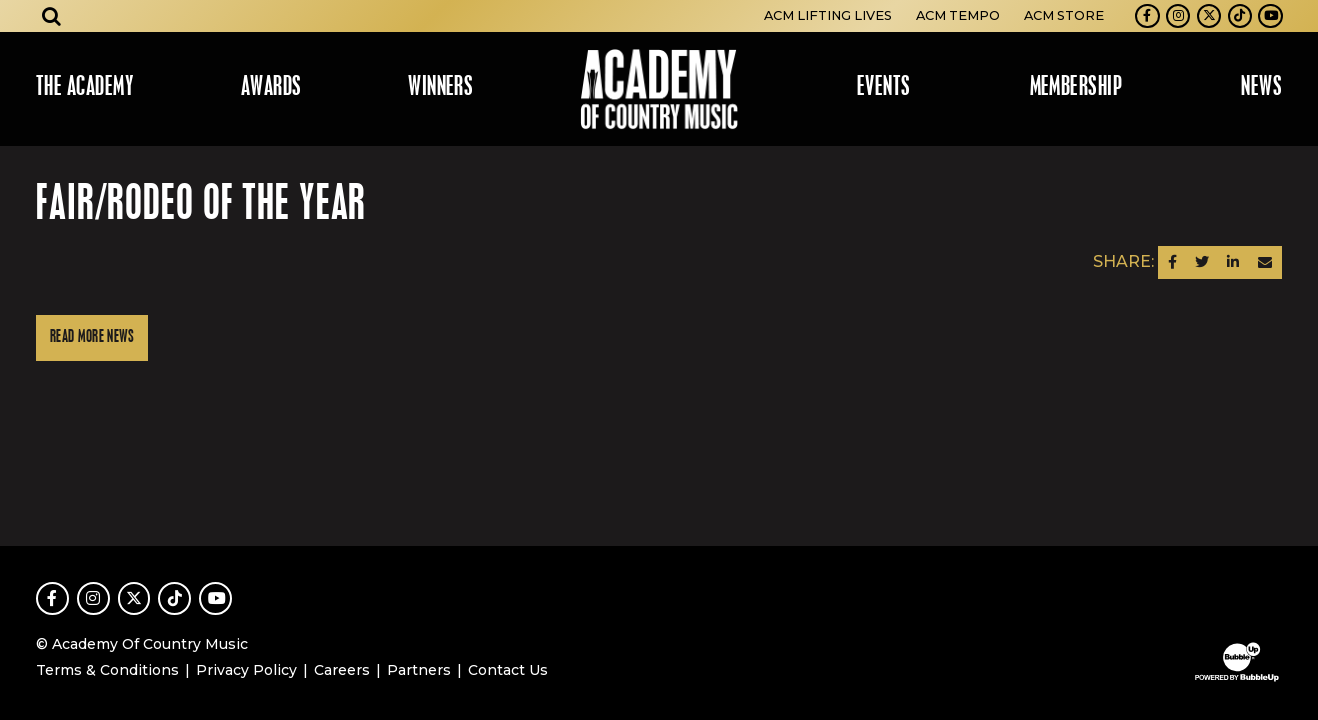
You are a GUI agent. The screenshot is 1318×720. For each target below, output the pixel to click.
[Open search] (52, 16)
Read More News (92, 337)
